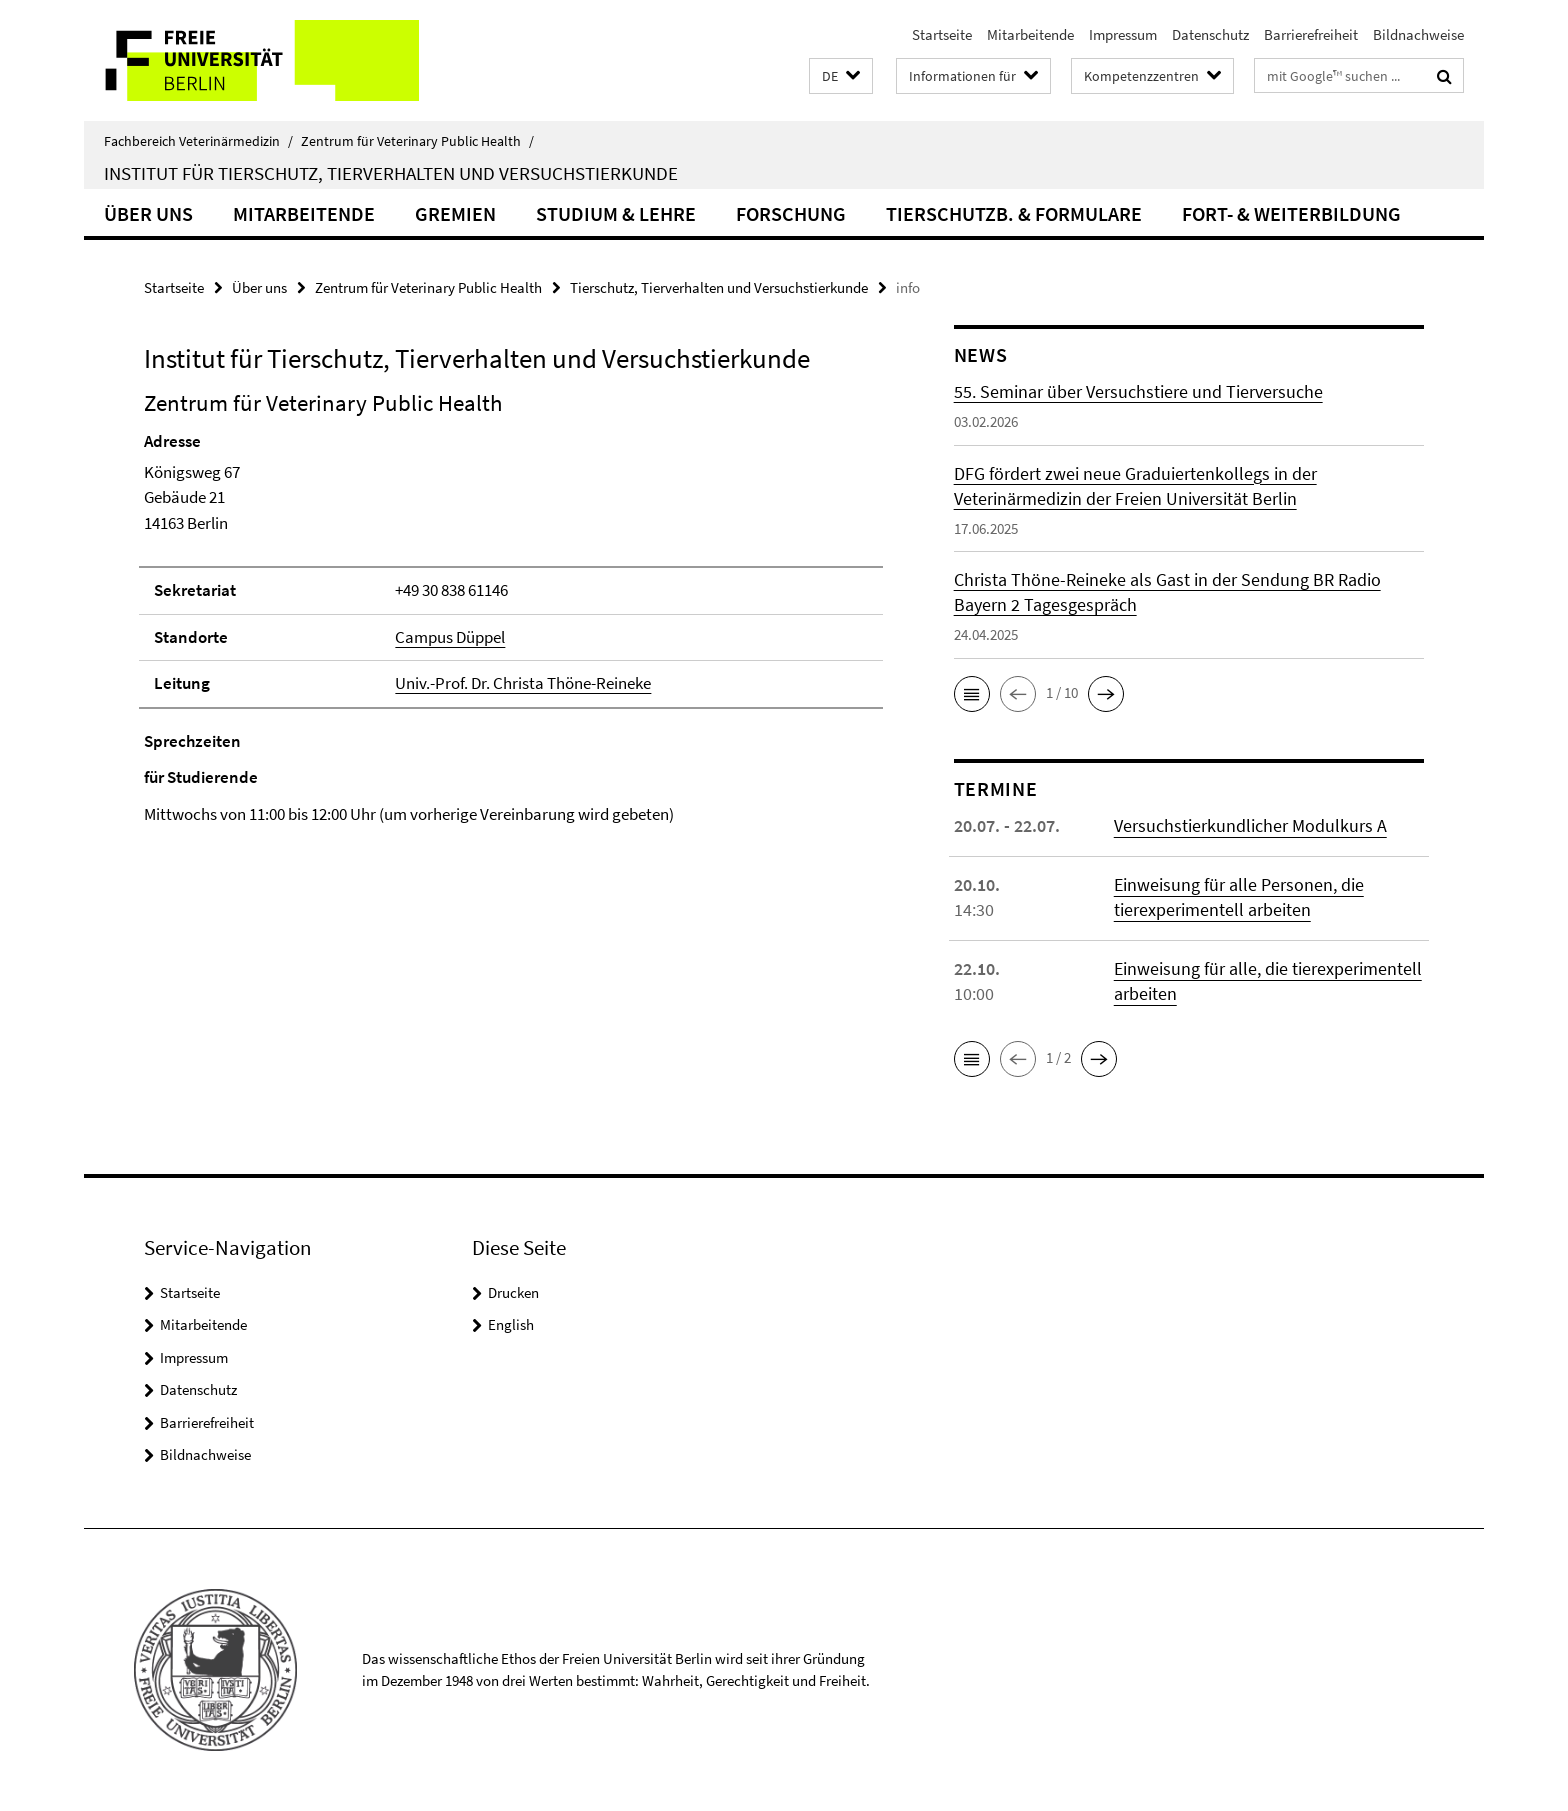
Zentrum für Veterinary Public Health (417, 141)
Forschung (791, 213)
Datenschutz (1210, 34)
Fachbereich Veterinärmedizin (198, 141)
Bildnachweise (1418, 34)
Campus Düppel (450, 637)
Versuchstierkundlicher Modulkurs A (1250, 825)
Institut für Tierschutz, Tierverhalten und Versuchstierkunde (391, 173)
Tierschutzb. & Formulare (1014, 213)
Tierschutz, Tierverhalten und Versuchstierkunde (719, 287)
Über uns (148, 213)
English (511, 1324)
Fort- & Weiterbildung (1291, 213)
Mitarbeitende (1030, 34)
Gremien (455, 213)
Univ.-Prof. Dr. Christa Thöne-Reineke (523, 683)
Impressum (1123, 34)
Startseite (942, 34)
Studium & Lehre (616, 213)
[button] (841, 76)
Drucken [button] (513, 1292)
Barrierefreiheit (1311, 34)
